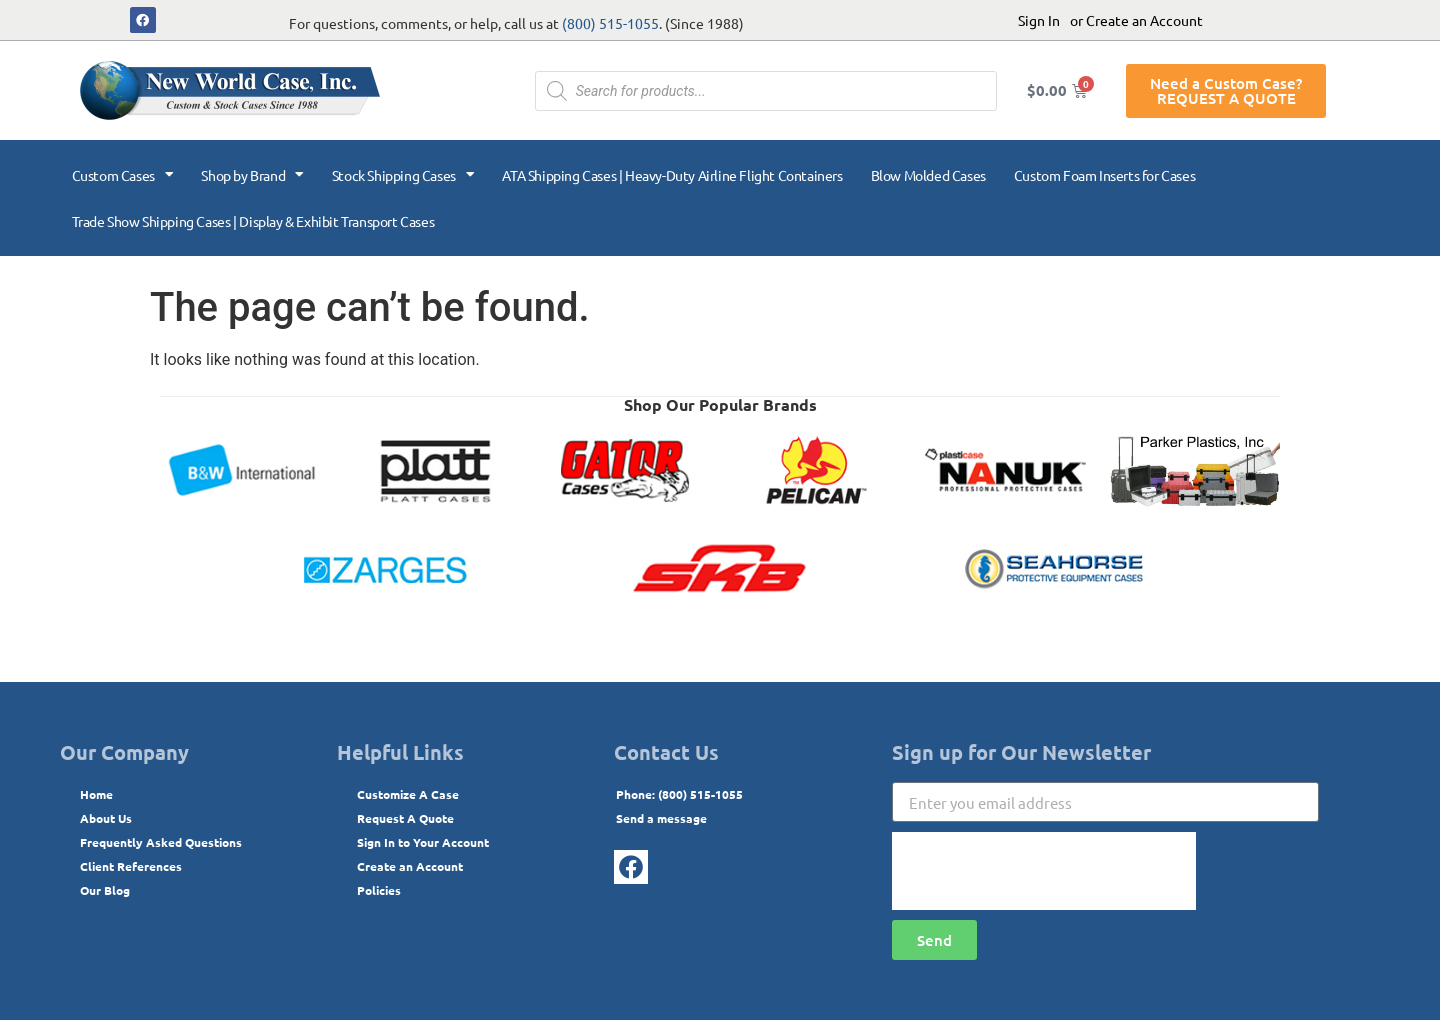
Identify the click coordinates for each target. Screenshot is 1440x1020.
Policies (379, 890)
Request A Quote (405, 818)
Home (96, 794)
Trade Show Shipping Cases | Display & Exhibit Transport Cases (253, 221)
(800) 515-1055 (610, 23)
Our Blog (105, 890)
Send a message (661, 818)
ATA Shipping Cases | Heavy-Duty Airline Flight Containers (672, 175)
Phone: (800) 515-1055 (679, 794)
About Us (106, 818)
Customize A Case (408, 794)
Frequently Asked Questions (161, 842)
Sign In (1039, 20)
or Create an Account (1136, 20)
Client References (131, 866)
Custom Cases (123, 175)
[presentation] (1044, 871)
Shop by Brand (252, 175)
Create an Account (410, 866)
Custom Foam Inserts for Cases (1104, 175)
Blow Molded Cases (928, 175)
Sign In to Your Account (423, 842)
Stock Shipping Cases (403, 175)
